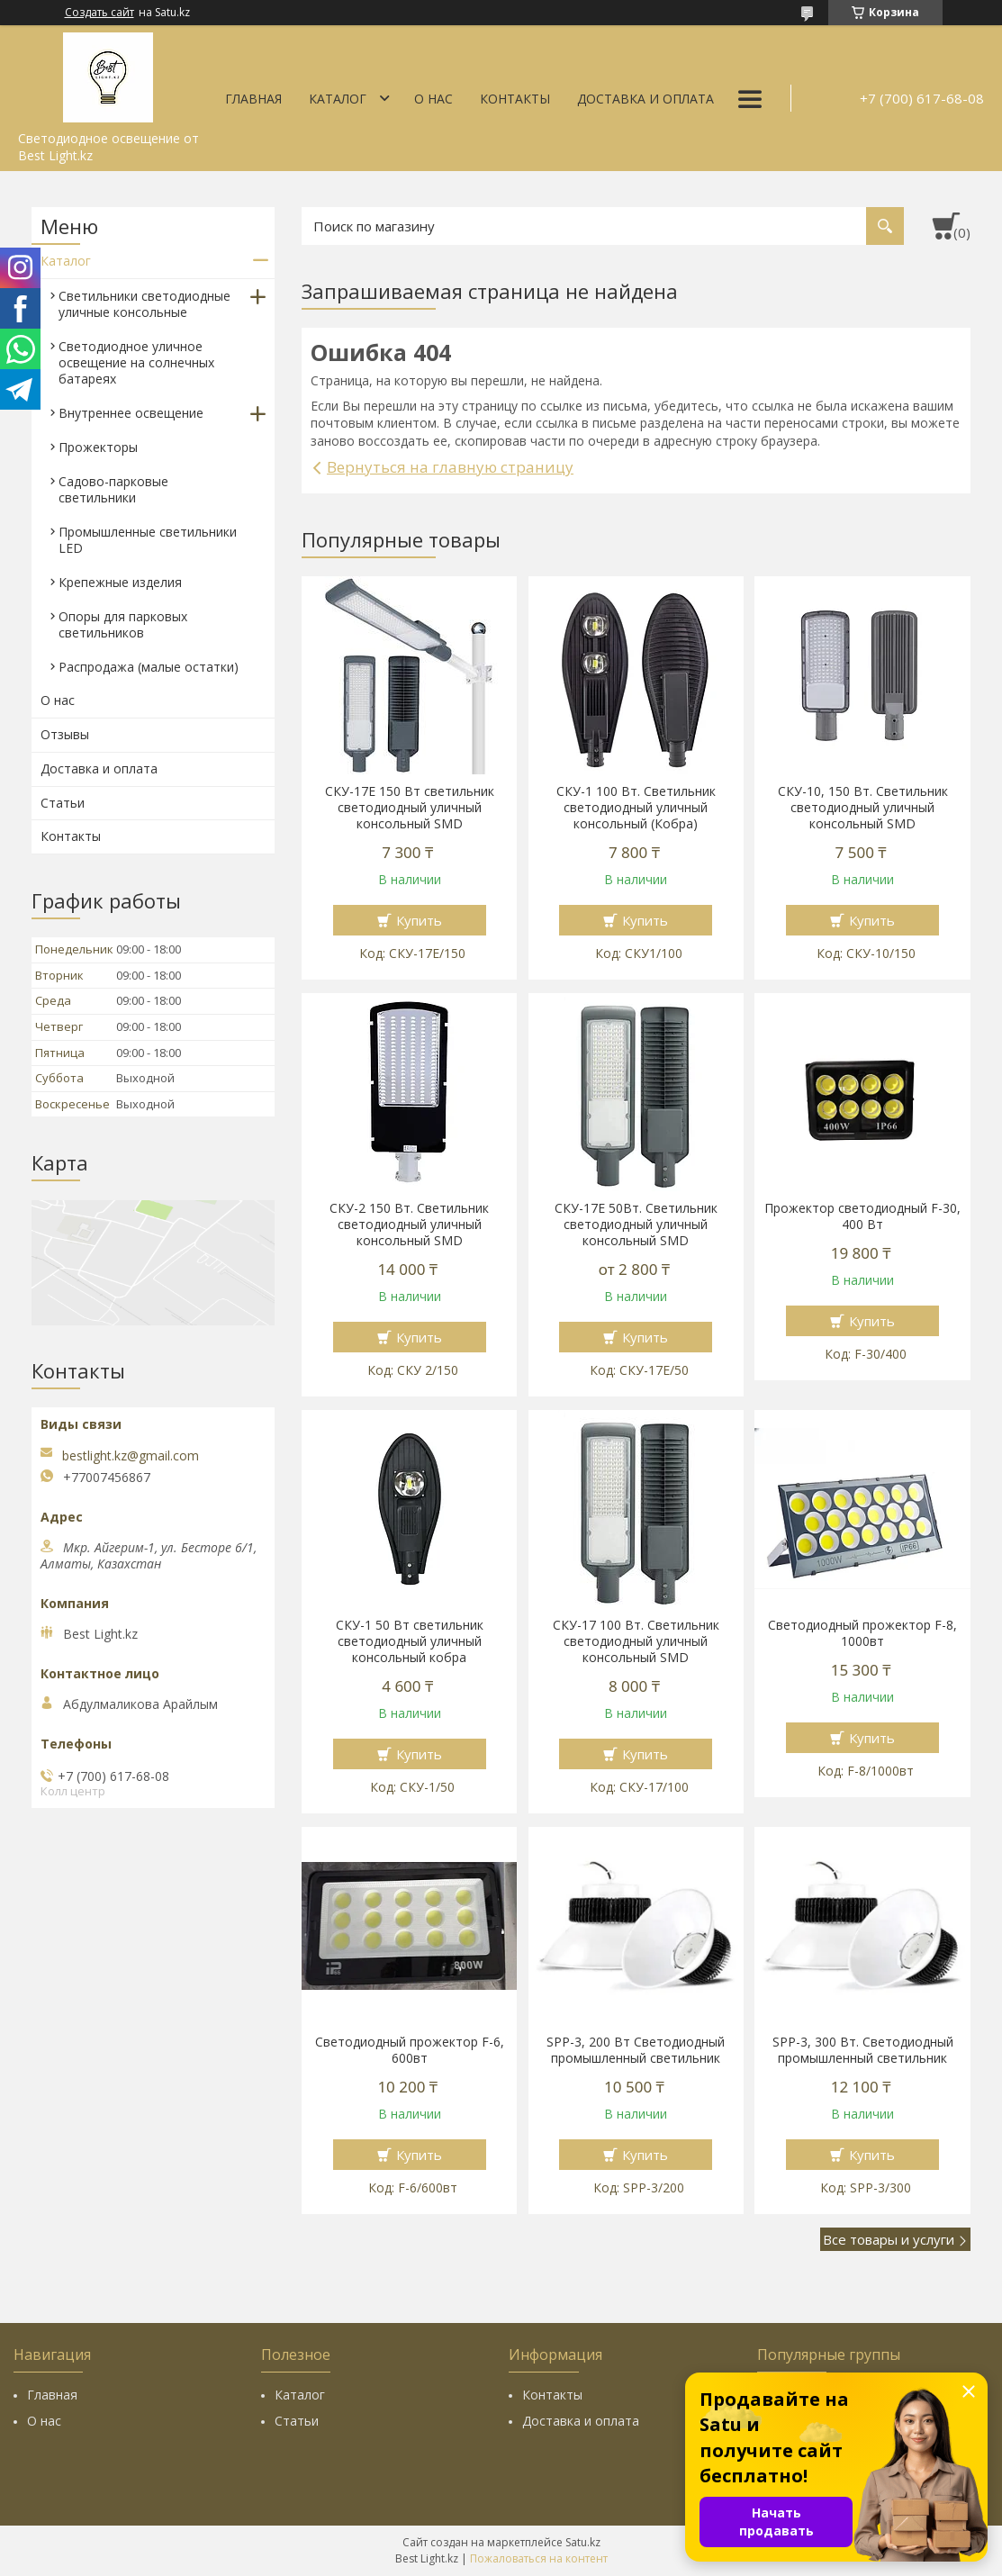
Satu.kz (582, 2542)
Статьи (63, 802)
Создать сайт (99, 12)
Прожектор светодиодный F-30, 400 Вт (862, 1216)
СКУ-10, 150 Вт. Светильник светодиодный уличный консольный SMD (863, 807)
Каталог (337, 98)
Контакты (515, 98)
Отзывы (65, 734)
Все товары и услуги (888, 2239)
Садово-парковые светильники (113, 489)
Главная (253, 98)
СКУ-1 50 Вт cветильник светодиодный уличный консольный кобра (409, 1641)
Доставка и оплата (645, 98)
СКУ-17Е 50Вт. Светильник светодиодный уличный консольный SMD (636, 1224)
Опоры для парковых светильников (123, 624)
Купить (419, 920)
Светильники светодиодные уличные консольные (144, 304)
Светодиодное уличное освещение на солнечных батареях (136, 362)
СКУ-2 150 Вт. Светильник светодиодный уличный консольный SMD (409, 1224)
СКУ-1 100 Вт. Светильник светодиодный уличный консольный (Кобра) (636, 807)
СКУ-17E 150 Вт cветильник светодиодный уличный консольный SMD (409, 807)
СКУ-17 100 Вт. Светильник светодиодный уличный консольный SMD (636, 1641)
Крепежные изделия (120, 582)
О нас (433, 98)
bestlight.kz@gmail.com (130, 1456)
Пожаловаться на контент (539, 2558)
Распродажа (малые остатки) (149, 666)
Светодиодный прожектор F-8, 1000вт (862, 1633)
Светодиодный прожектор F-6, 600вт (409, 2050)
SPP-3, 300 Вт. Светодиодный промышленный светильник (862, 2050)
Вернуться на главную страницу (450, 466)
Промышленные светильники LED (148, 539)
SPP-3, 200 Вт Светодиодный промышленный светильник (635, 2050)
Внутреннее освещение (131, 412)
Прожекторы (98, 447)
